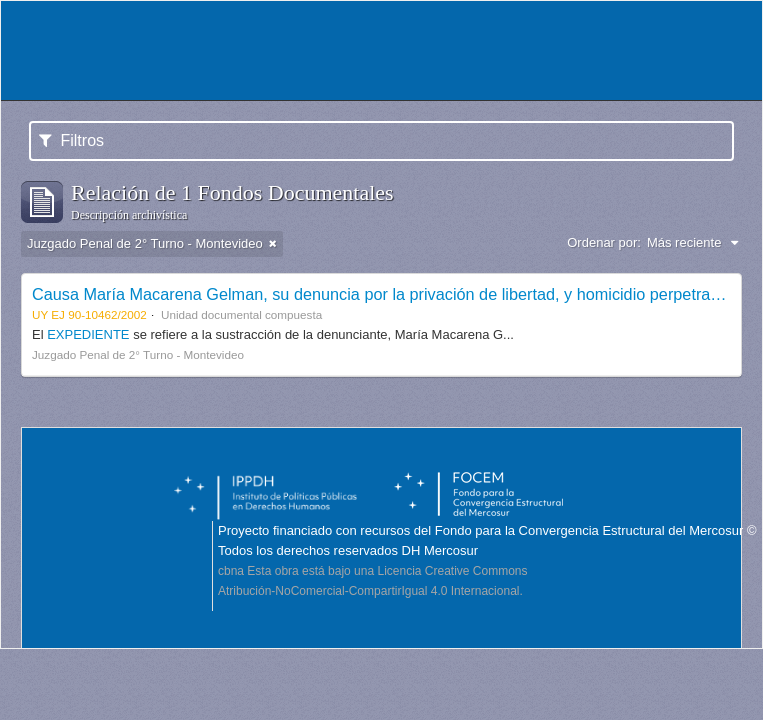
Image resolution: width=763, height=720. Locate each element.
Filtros (71, 140)
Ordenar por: (604, 242)
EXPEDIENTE (90, 334)
